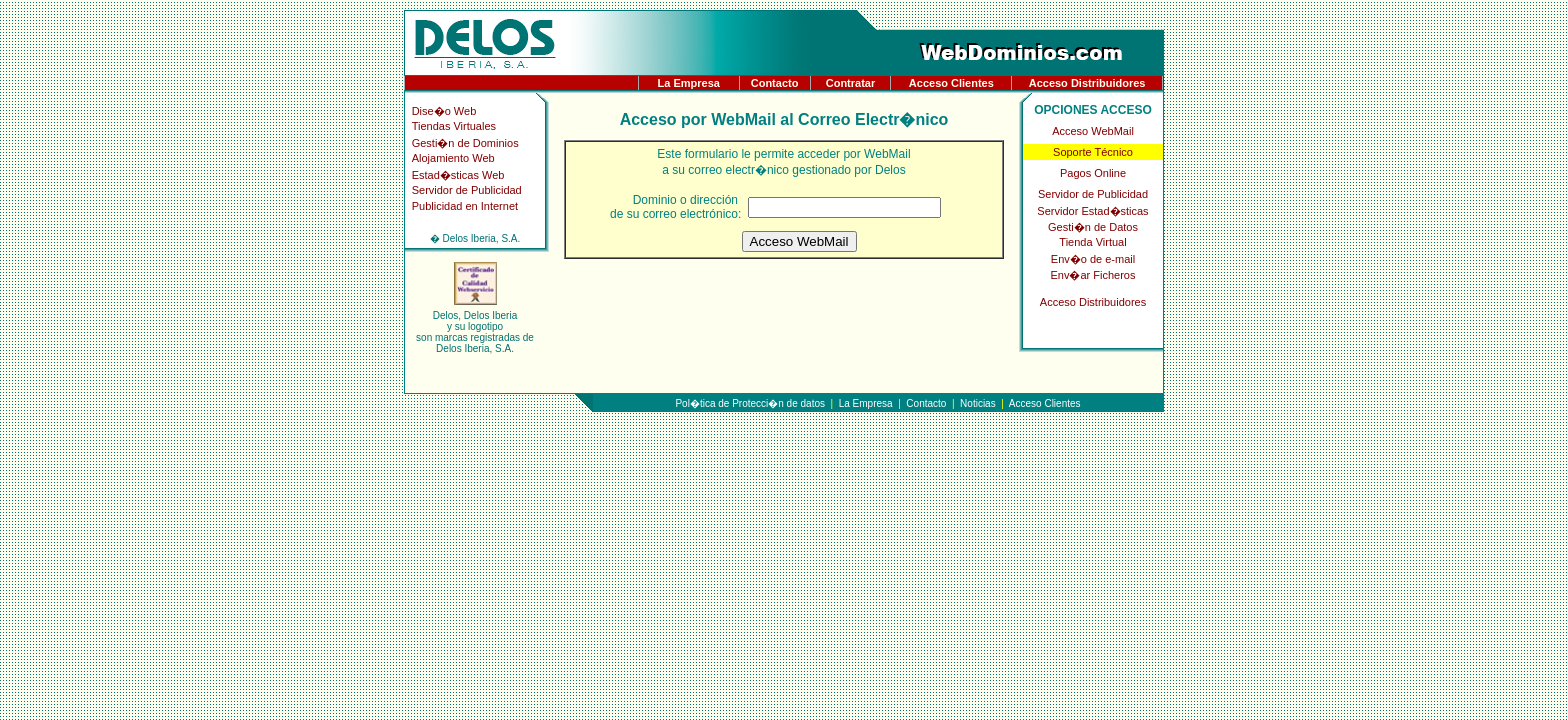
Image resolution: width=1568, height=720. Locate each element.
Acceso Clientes (951, 83)
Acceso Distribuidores (1087, 83)
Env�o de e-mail (1093, 259)
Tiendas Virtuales (454, 126)
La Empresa (689, 83)
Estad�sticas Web (458, 175)
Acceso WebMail (1093, 131)
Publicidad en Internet (465, 206)
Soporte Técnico (1093, 152)
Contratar (851, 83)
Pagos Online (1093, 173)
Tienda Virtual (1092, 242)
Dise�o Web (444, 111)
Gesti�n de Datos (1093, 227)
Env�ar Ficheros (1093, 275)
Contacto (775, 83)
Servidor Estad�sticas (1092, 211)
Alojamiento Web (453, 158)
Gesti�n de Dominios (465, 143)
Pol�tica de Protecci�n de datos (750, 403)
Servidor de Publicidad (467, 190)
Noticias (978, 403)
